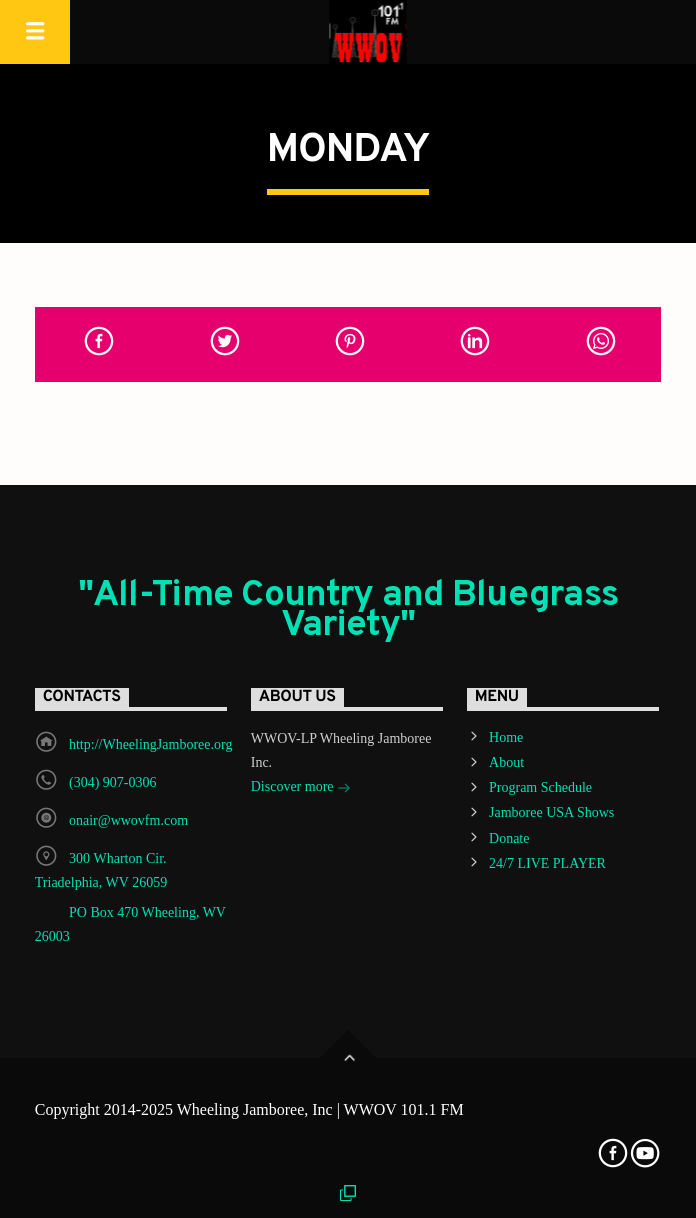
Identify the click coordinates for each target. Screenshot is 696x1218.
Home (506, 737)
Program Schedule (540, 787)
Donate (509, 838)
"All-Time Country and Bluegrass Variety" (348, 611)
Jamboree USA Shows (551, 812)
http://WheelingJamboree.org (150, 744)
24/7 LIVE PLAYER (547, 863)
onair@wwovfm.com (128, 820)
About (506, 762)
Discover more (301, 788)
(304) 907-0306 (113, 782)
